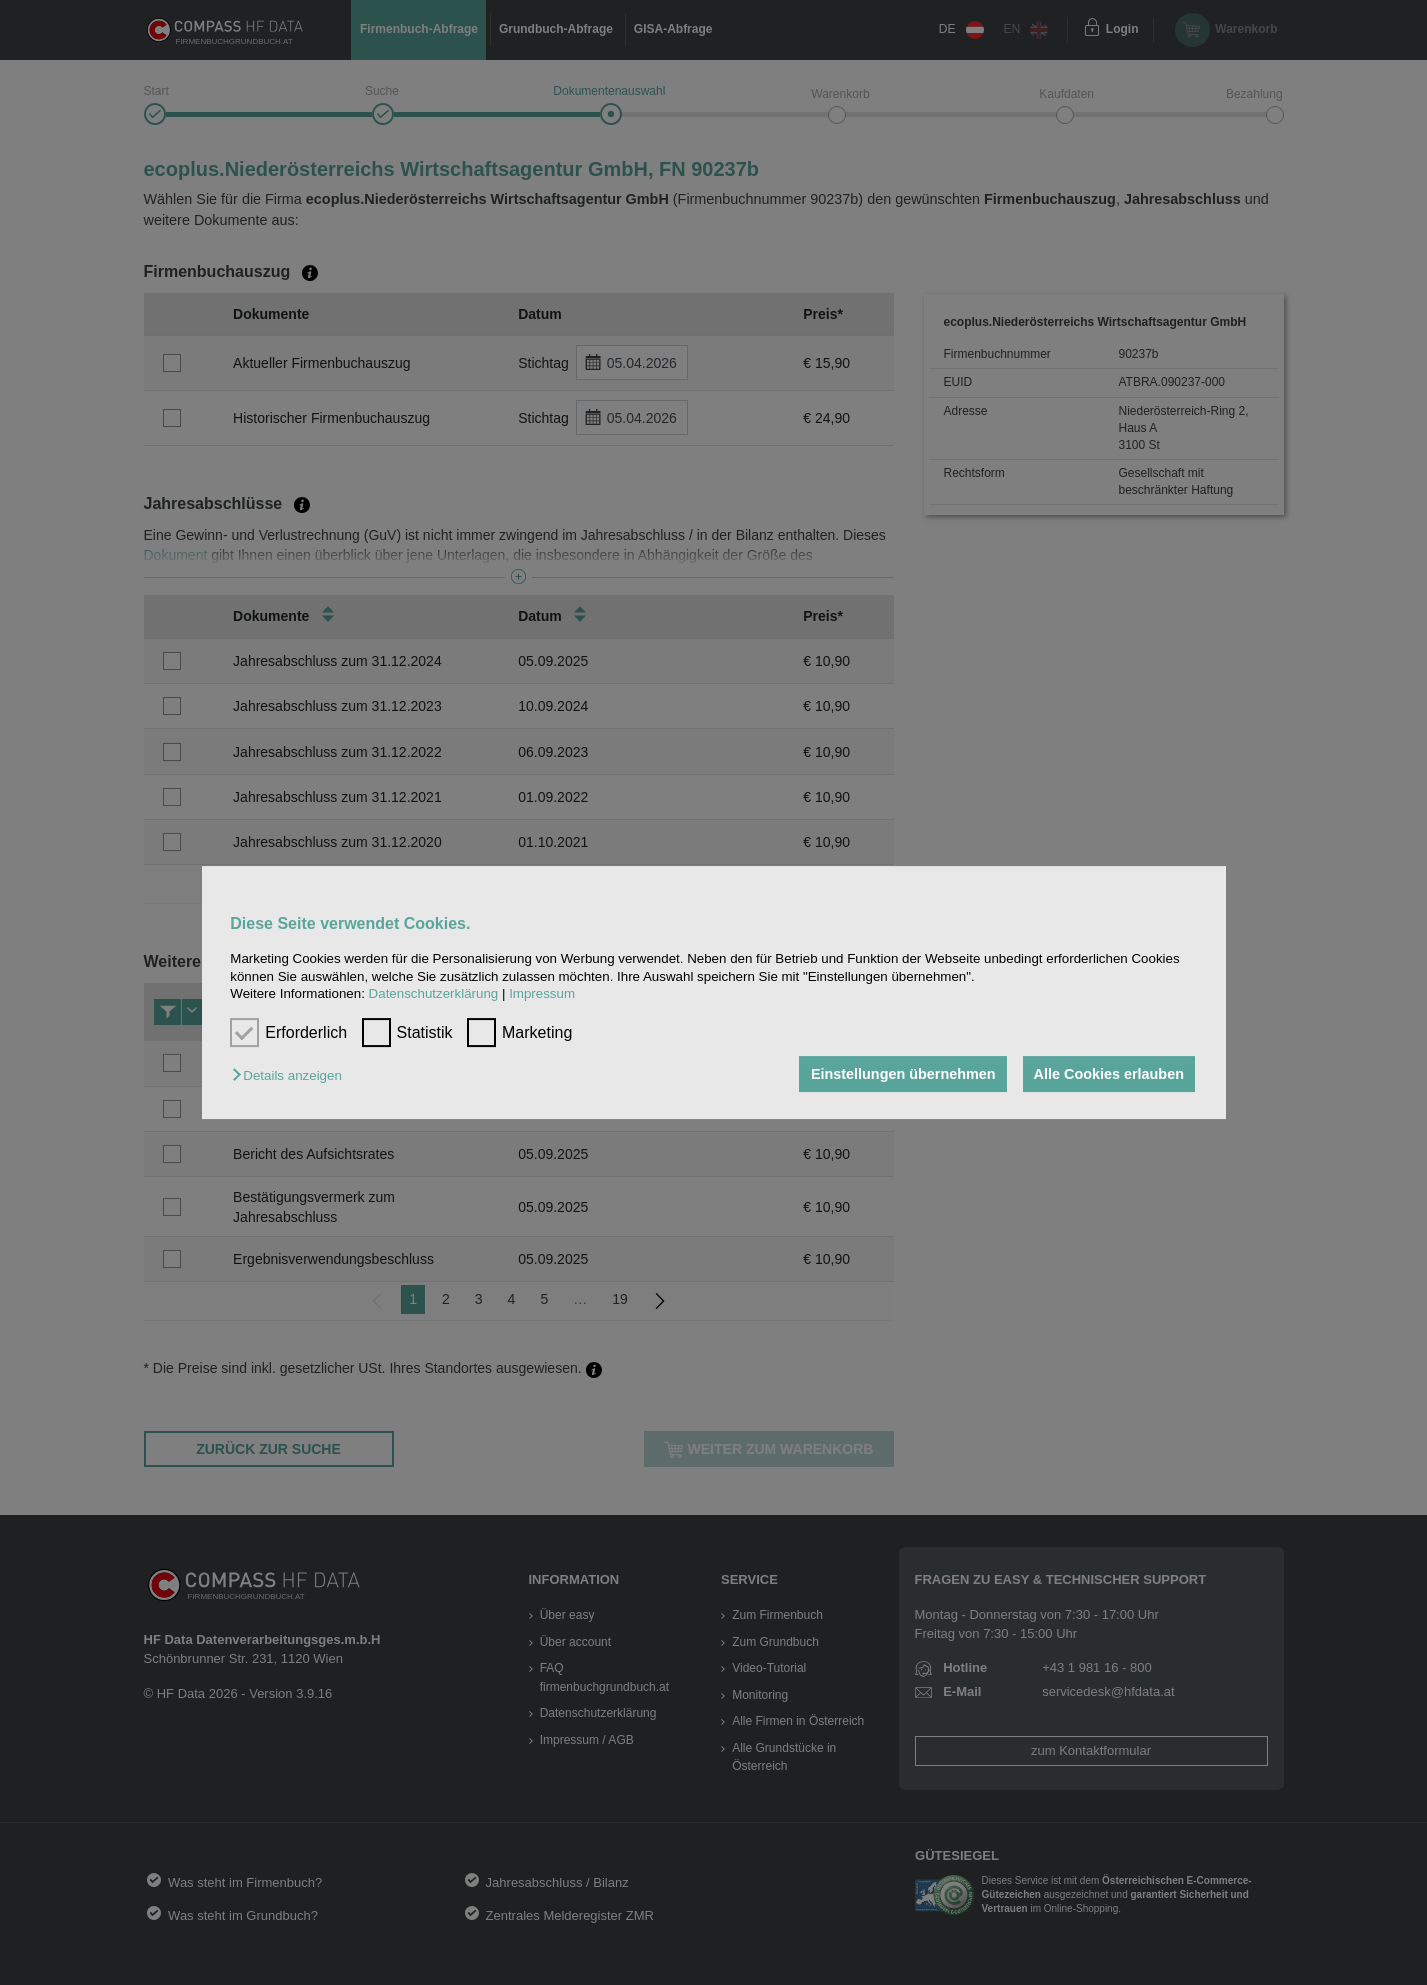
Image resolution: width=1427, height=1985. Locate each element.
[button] (291, 1075)
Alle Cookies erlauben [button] (1108, 1074)
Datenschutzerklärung (434, 993)
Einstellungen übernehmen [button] (901, 1074)
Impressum (542, 993)
